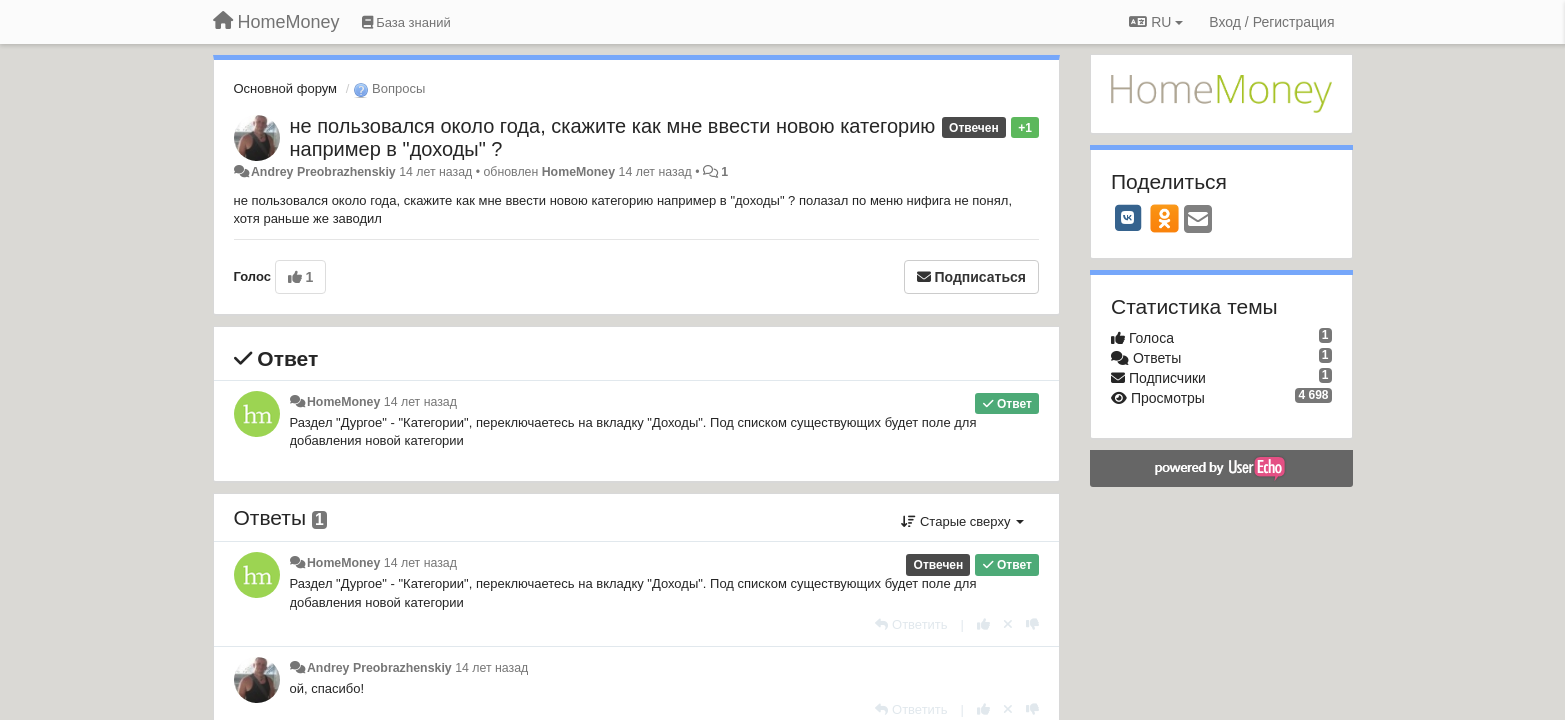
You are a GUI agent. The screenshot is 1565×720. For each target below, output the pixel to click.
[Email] (1198, 220)
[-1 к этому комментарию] (1032, 624)
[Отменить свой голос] (1008, 624)
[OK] (1164, 218)
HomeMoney (578, 172)
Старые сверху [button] (962, 521)
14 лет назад (420, 402)
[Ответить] (911, 624)
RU (1156, 22)
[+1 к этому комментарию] (983, 624)
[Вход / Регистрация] (1271, 22)
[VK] (1128, 218)
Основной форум (286, 88)
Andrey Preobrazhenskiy (323, 172)
